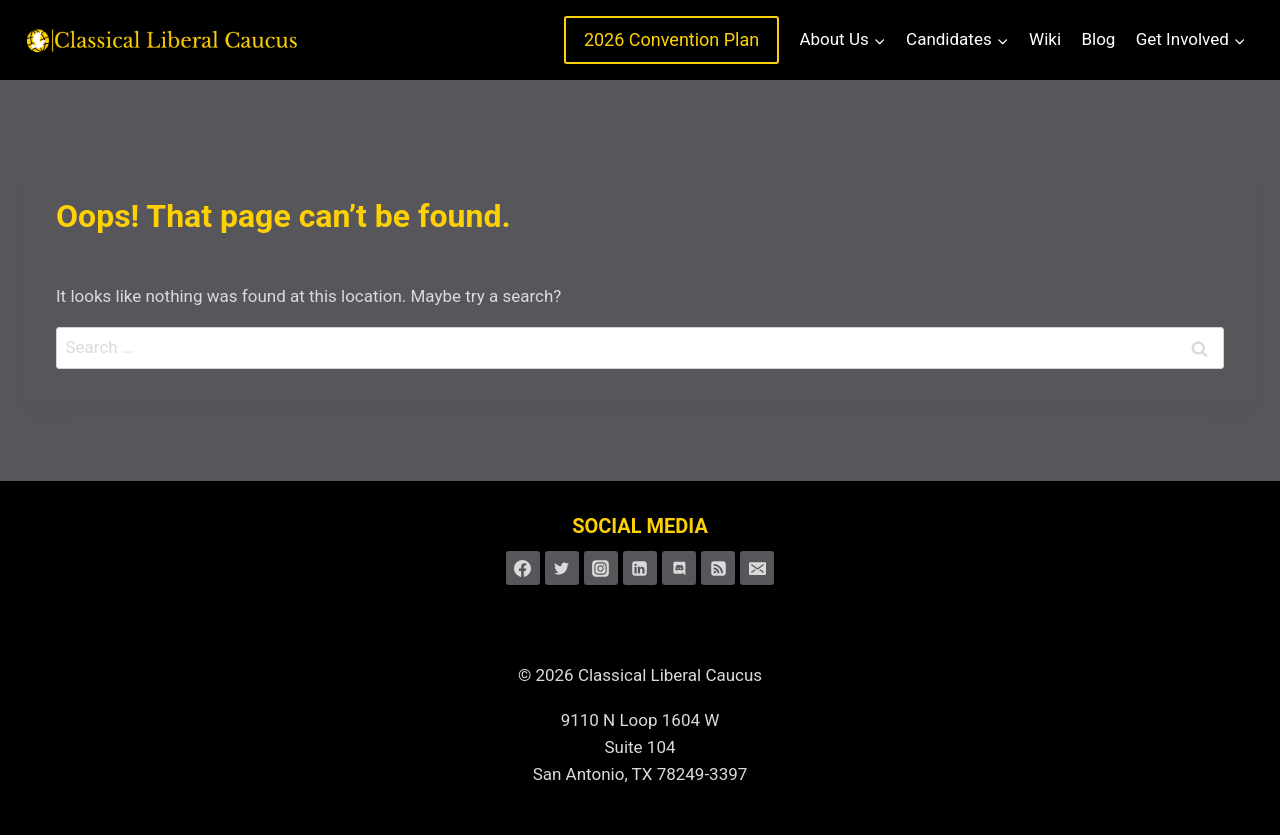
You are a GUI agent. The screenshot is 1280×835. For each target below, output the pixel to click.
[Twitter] (562, 568)
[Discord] (679, 568)
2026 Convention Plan (671, 39)
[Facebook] (523, 568)
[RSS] (718, 568)
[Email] (757, 568)
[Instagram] (601, 568)
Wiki (1045, 39)
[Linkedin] (640, 568)
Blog (1098, 39)
